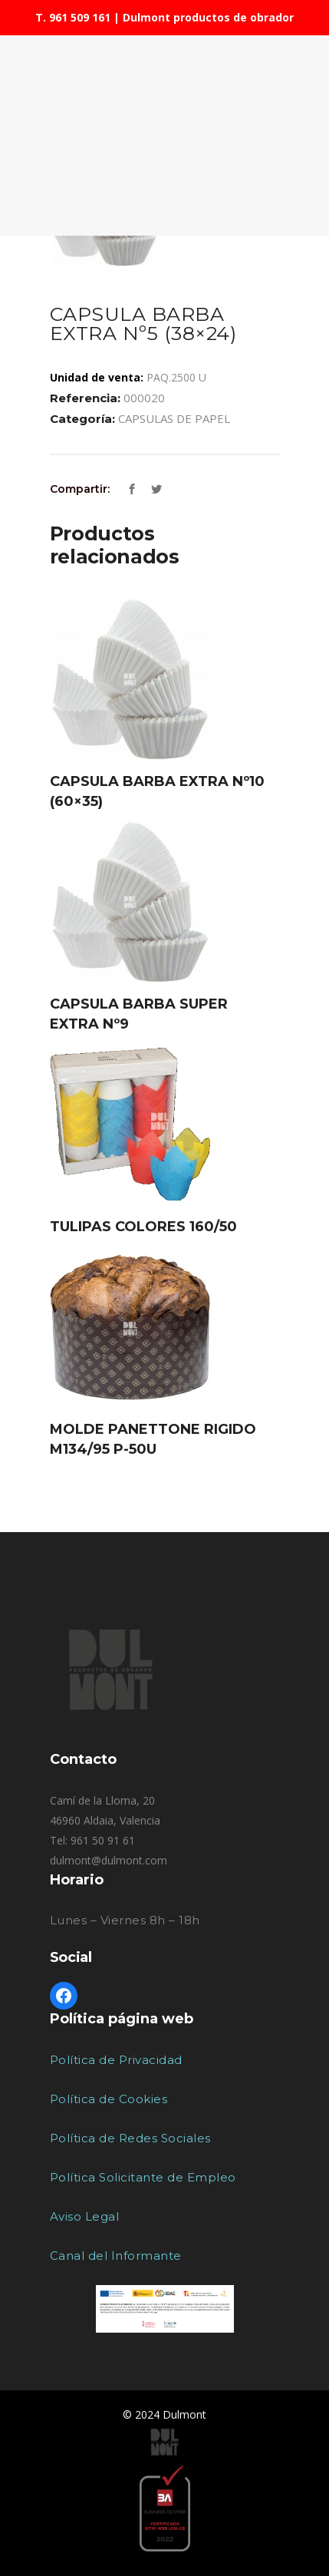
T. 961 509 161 (72, 17)
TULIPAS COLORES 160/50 (143, 1226)
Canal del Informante (116, 2255)
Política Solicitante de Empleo (143, 2177)
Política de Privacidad (116, 2060)
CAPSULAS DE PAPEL (174, 418)
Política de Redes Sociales (130, 2138)
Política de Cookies (109, 2099)
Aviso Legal (85, 2216)
